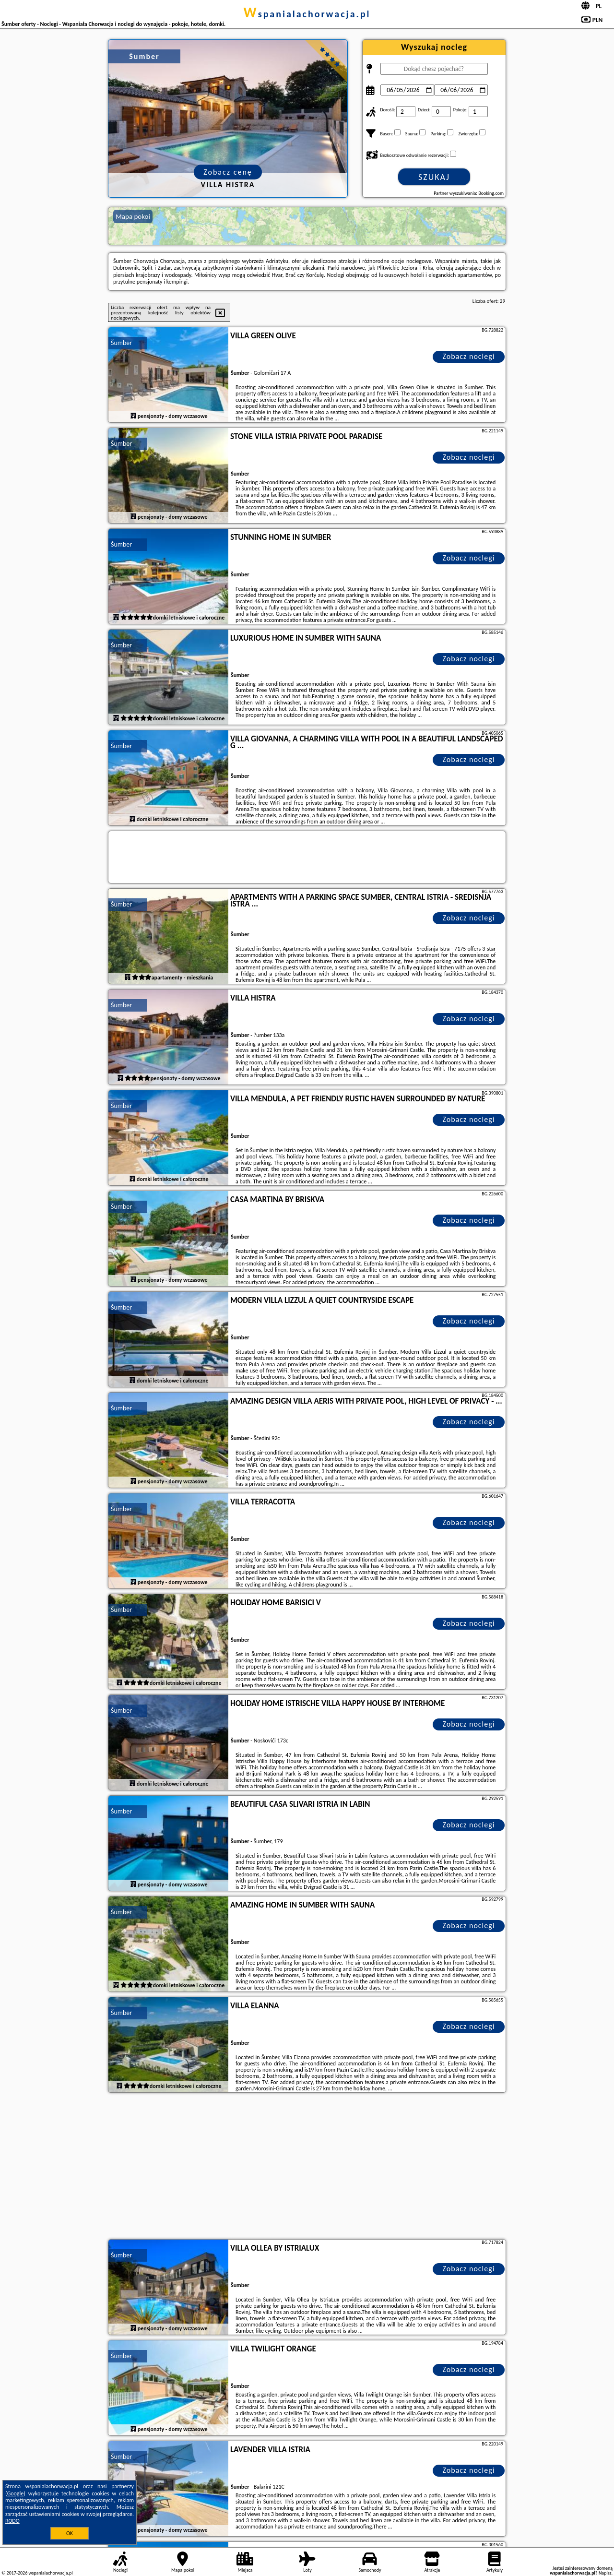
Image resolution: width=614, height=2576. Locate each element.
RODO (12, 2520)
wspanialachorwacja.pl (306, 14)
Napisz (605, 2573)
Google (15, 2493)
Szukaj (434, 177)
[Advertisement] (307, 2167)
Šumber (121, 343)
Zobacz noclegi (469, 356)
